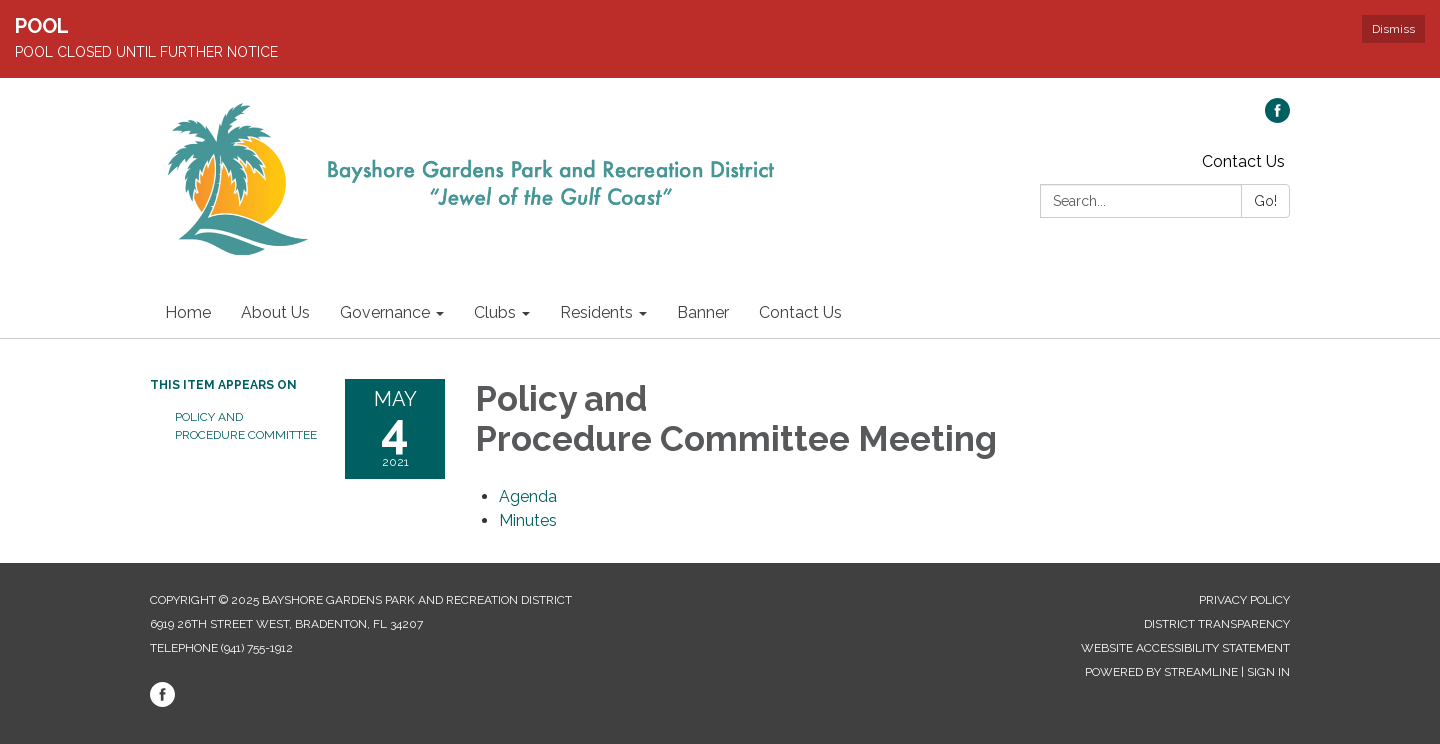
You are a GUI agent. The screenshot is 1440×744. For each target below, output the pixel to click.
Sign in (1268, 672)
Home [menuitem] (188, 312)
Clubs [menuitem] (495, 312)
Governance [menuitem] (385, 312)
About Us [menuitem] (275, 312)
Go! (1265, 201)
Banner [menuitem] (703, 312)
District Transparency (1217, 624)
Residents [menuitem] (596, 312)
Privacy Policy (1244, 600)
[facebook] (1277, 117)
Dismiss (1393, 29)
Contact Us (1243, 161)
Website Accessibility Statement (1185, 648)
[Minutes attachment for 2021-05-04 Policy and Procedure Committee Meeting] (528, 520)
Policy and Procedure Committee (245, 426)
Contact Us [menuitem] (800, 312)
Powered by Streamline (1161, 672)
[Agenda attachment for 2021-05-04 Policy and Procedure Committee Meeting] (528, 496)
